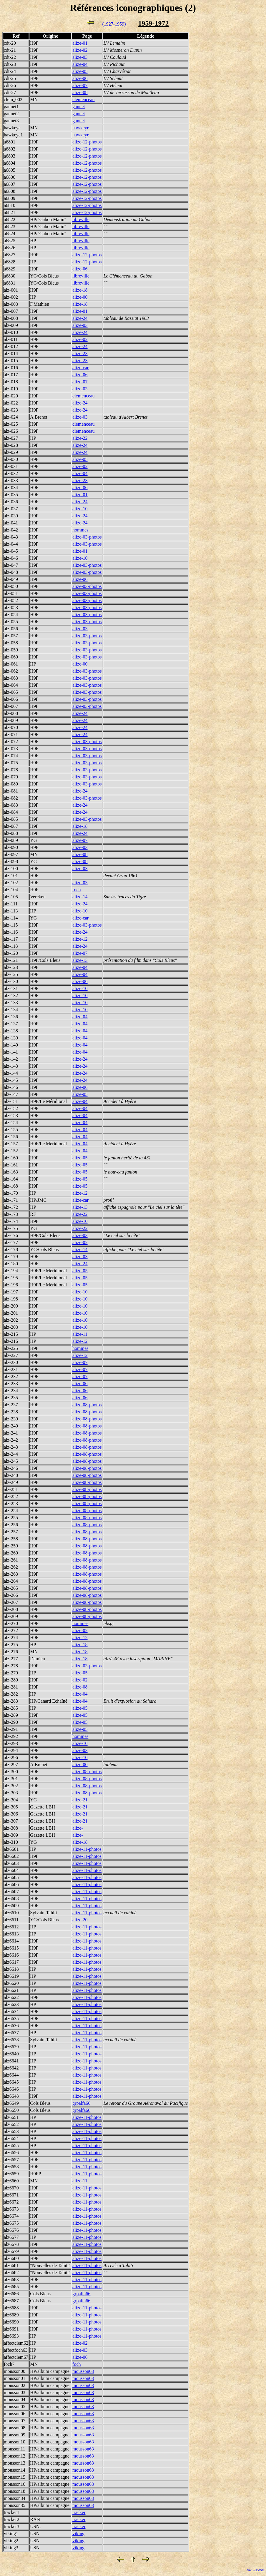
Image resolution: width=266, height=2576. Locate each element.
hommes (80, 529)
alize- (77, 1828)
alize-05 (80, 71)
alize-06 (80, 78)
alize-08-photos (87, 1404)
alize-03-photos (87, 536)
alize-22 (80, 438)
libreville (80, 219)
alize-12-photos (87, 141)
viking (78, 2533)
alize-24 (80, 318)
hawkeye (80, 127)
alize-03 (80, 57)
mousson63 (83, 2371)
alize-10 (80, 508)
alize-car (80, 367)
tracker (78, 2512)
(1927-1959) (114, 23)
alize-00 (80, 297)
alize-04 (80, 64)
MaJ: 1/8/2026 (255, 2569)
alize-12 (80, 939)
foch (76, 889)
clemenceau (83, 99)
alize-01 (80, 43)
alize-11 (79, 1334)
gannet (78, 106)
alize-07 (80, 85)
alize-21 (80, 1799)
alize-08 (80, 92)
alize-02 (80, 50)
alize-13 (80, 960)
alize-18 (80, 289)
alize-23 (80, 353)
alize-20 (80, 1919)
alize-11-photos (87, 1849)
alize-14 (80, 896)
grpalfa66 (81, 2103)
